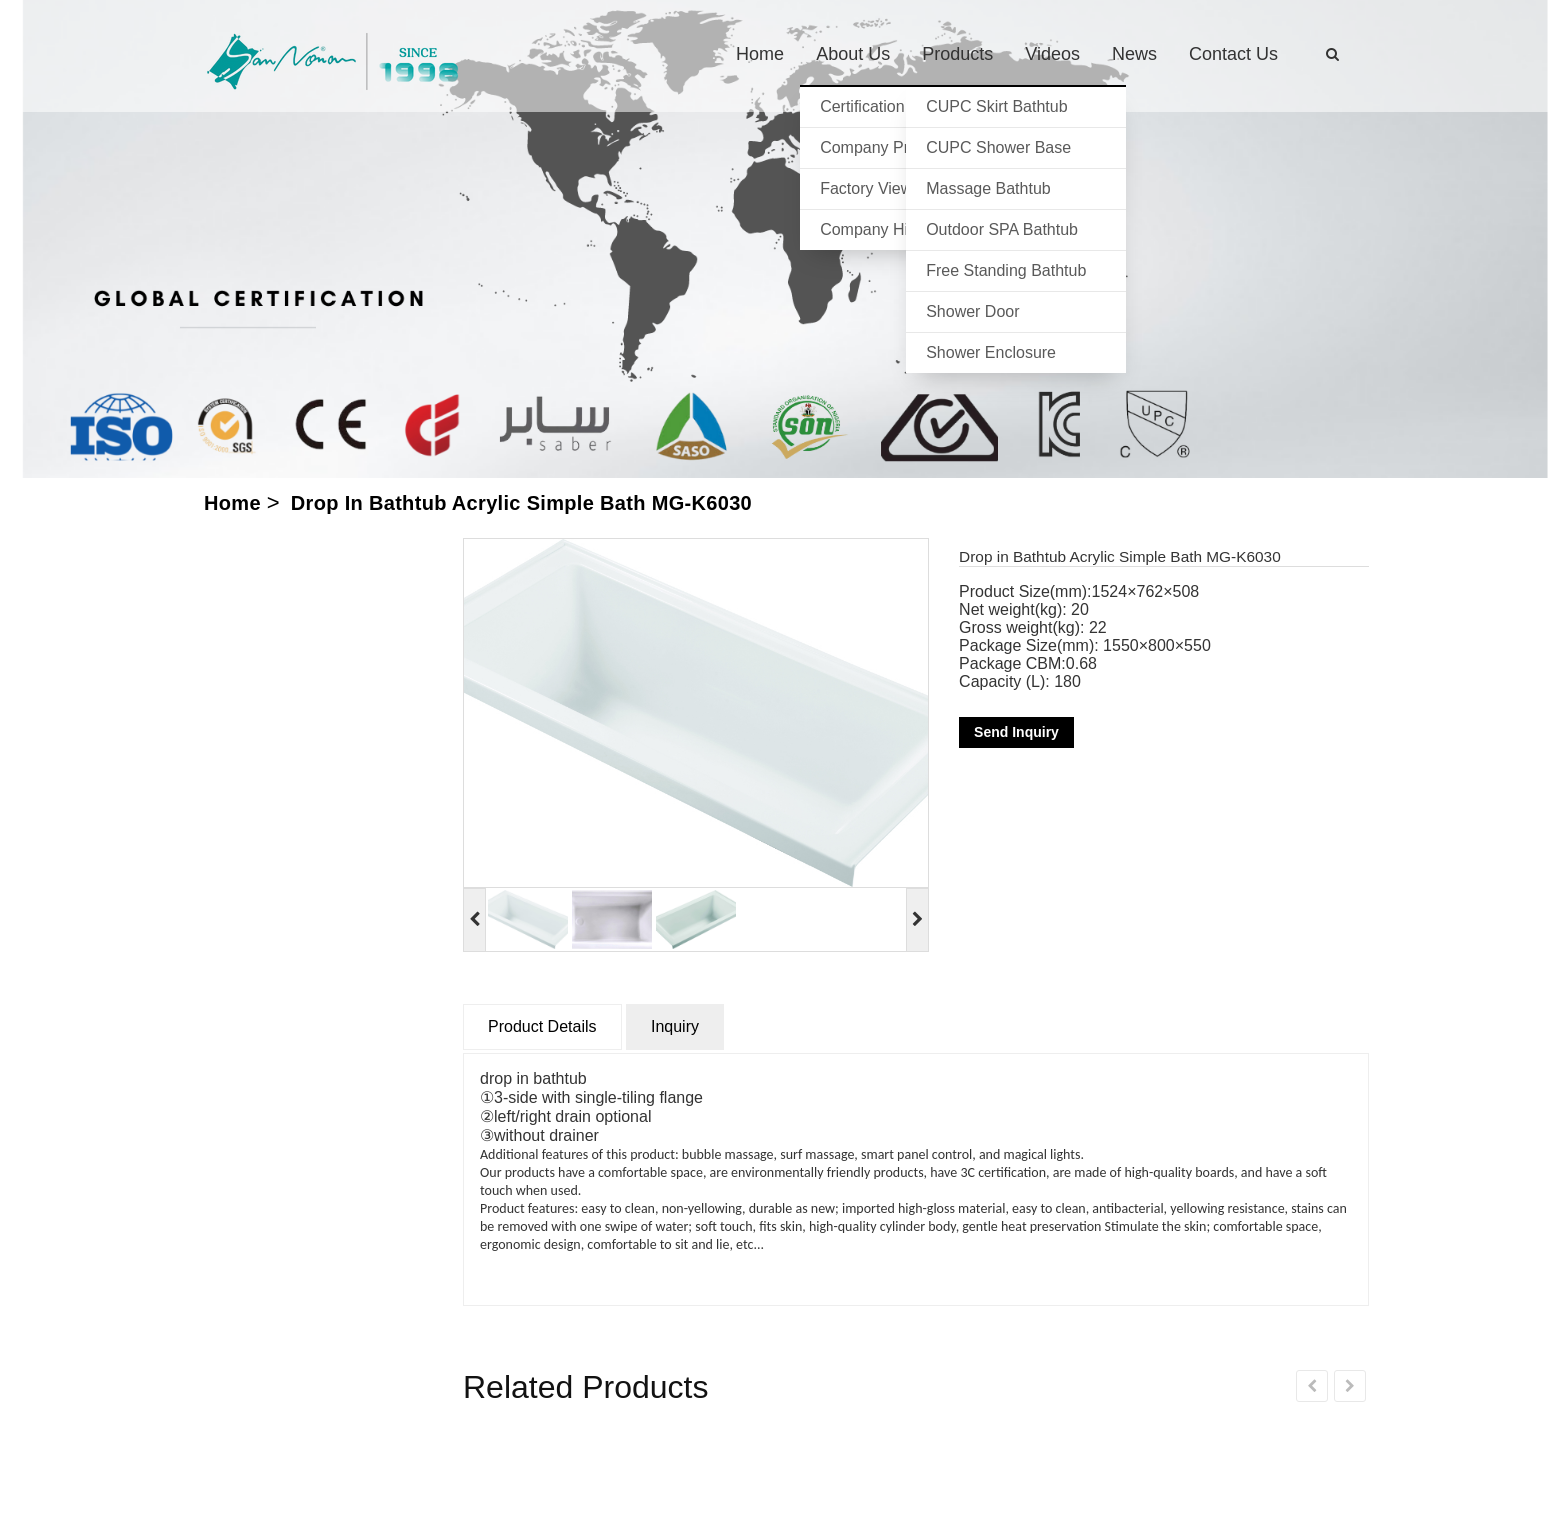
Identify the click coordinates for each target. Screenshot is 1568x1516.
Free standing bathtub (1006, 270)
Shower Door (972, 311)
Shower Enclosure (991, 352)
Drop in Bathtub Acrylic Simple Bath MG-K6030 (521, 503)
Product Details (542, 1026)
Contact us (1233, 54)
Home (760, 54)
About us (853, 54)
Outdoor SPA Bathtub (1002, 229)
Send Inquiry (1016, 732)
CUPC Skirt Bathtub (996, 106)
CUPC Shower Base (998, 147)
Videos (1052, 54)
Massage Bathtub (988, 188)
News (1134, 54)
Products (957, 54)
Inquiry (675, 1026)
